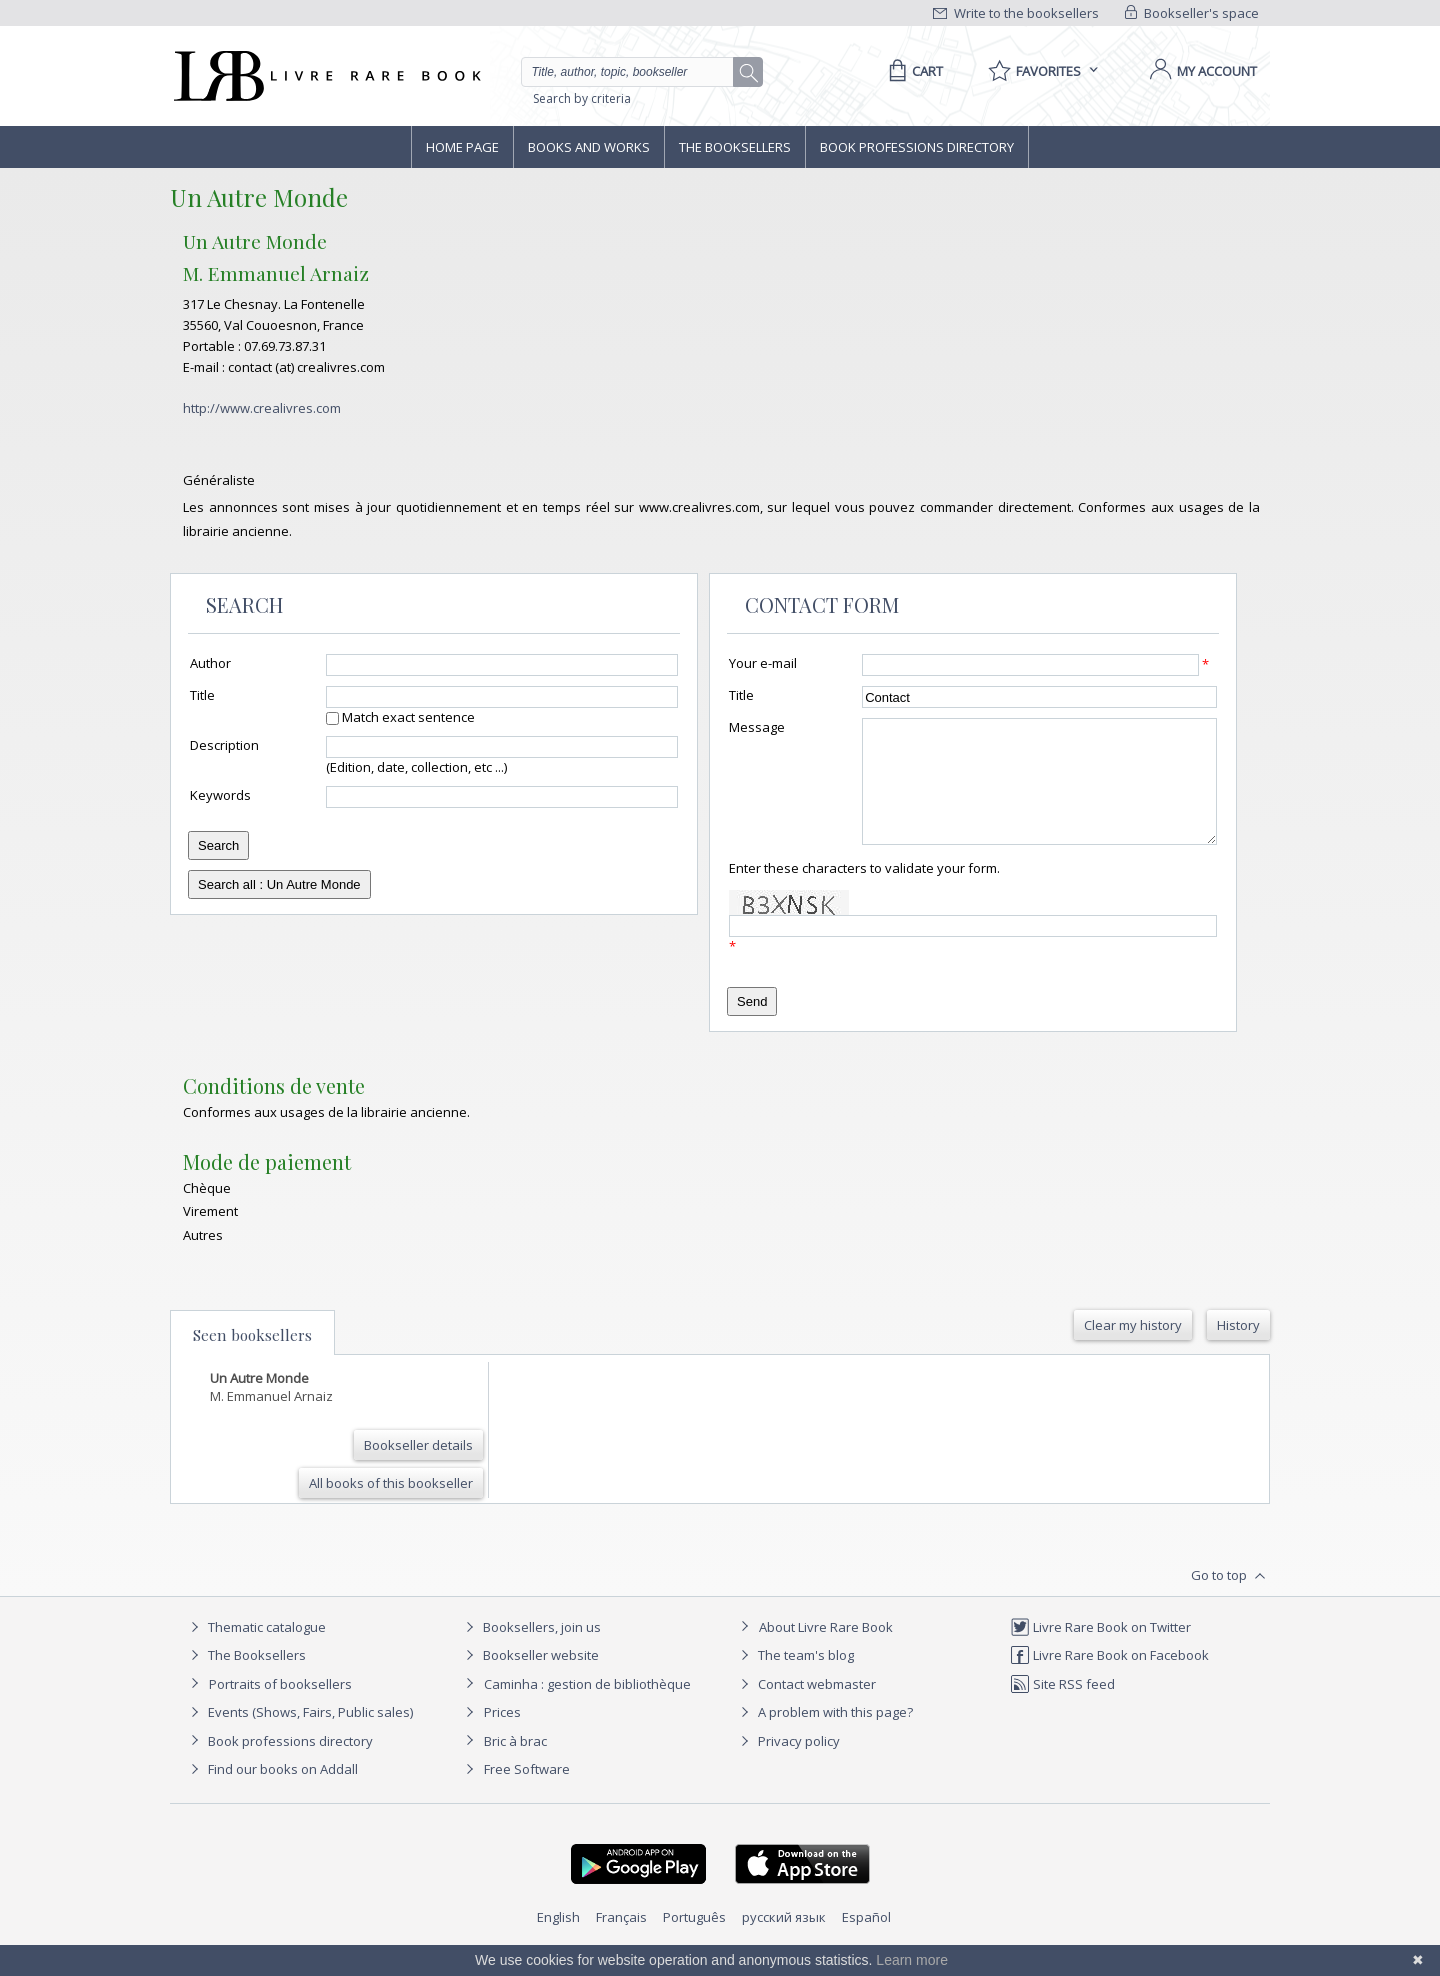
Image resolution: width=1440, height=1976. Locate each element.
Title (202, 695)
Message (757, 727)
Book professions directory (917, 147)
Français (621, 1941)
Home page (462, 147)
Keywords (220, 795)
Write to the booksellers (1016, 13)
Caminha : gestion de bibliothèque (587, 1708)
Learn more (912, 1960)
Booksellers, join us (530, 1651)
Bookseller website (529, 1679)
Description (224, 745)
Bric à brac (515, 1765)
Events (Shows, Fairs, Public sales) (299, 1736)
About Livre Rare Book (826, 1651)
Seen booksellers (252, 1359)
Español (866, 1941)
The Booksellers (735, 147)
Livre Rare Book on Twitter (1100, 1651)
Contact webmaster (805, 1708)
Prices (502, 1736)
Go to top (1230, 1600)
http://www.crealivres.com (262, 408)
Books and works (589, 147)
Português (694, 1941)
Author (210, 663)
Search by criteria (582, 98)
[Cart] (912, 71)
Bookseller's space (1192, 13)
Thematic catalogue (255, 1651)
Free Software (527, 1793)
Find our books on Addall (271, 1793)
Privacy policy (787, 1765)
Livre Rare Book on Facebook (1109, 1679)
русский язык (784, 1941)
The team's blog (794, 1679)
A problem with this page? (824, 1736)
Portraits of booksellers (280, 1708)
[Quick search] (636, 72)
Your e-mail (763, 663)
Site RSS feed (1062, 1708)
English (558, 1941)
